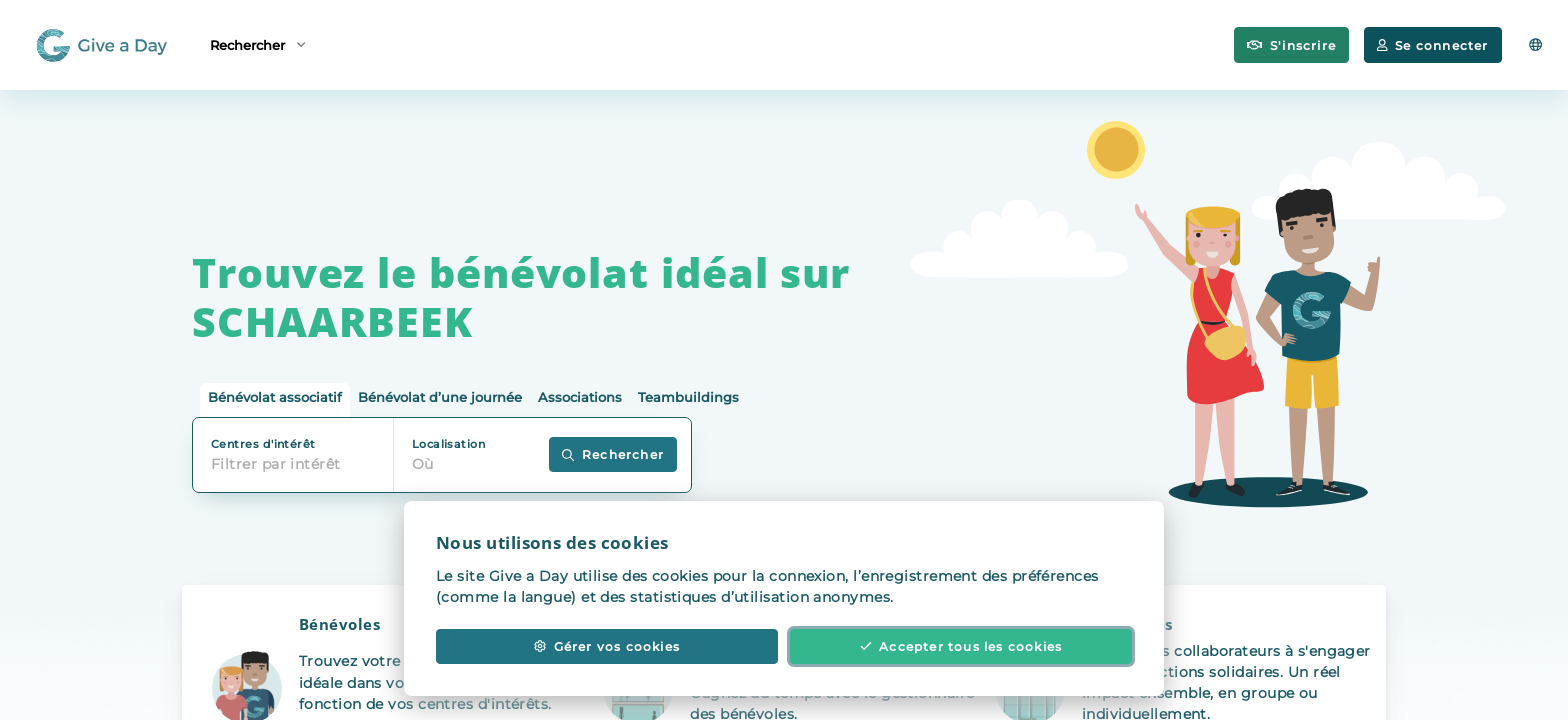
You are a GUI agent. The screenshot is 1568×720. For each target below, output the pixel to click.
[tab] (275, 400)
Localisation (448, 444)
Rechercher (257, 43)
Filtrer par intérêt (276, 464)
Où (423, 464)
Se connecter (1432, 45)
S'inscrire (1291, 45)
